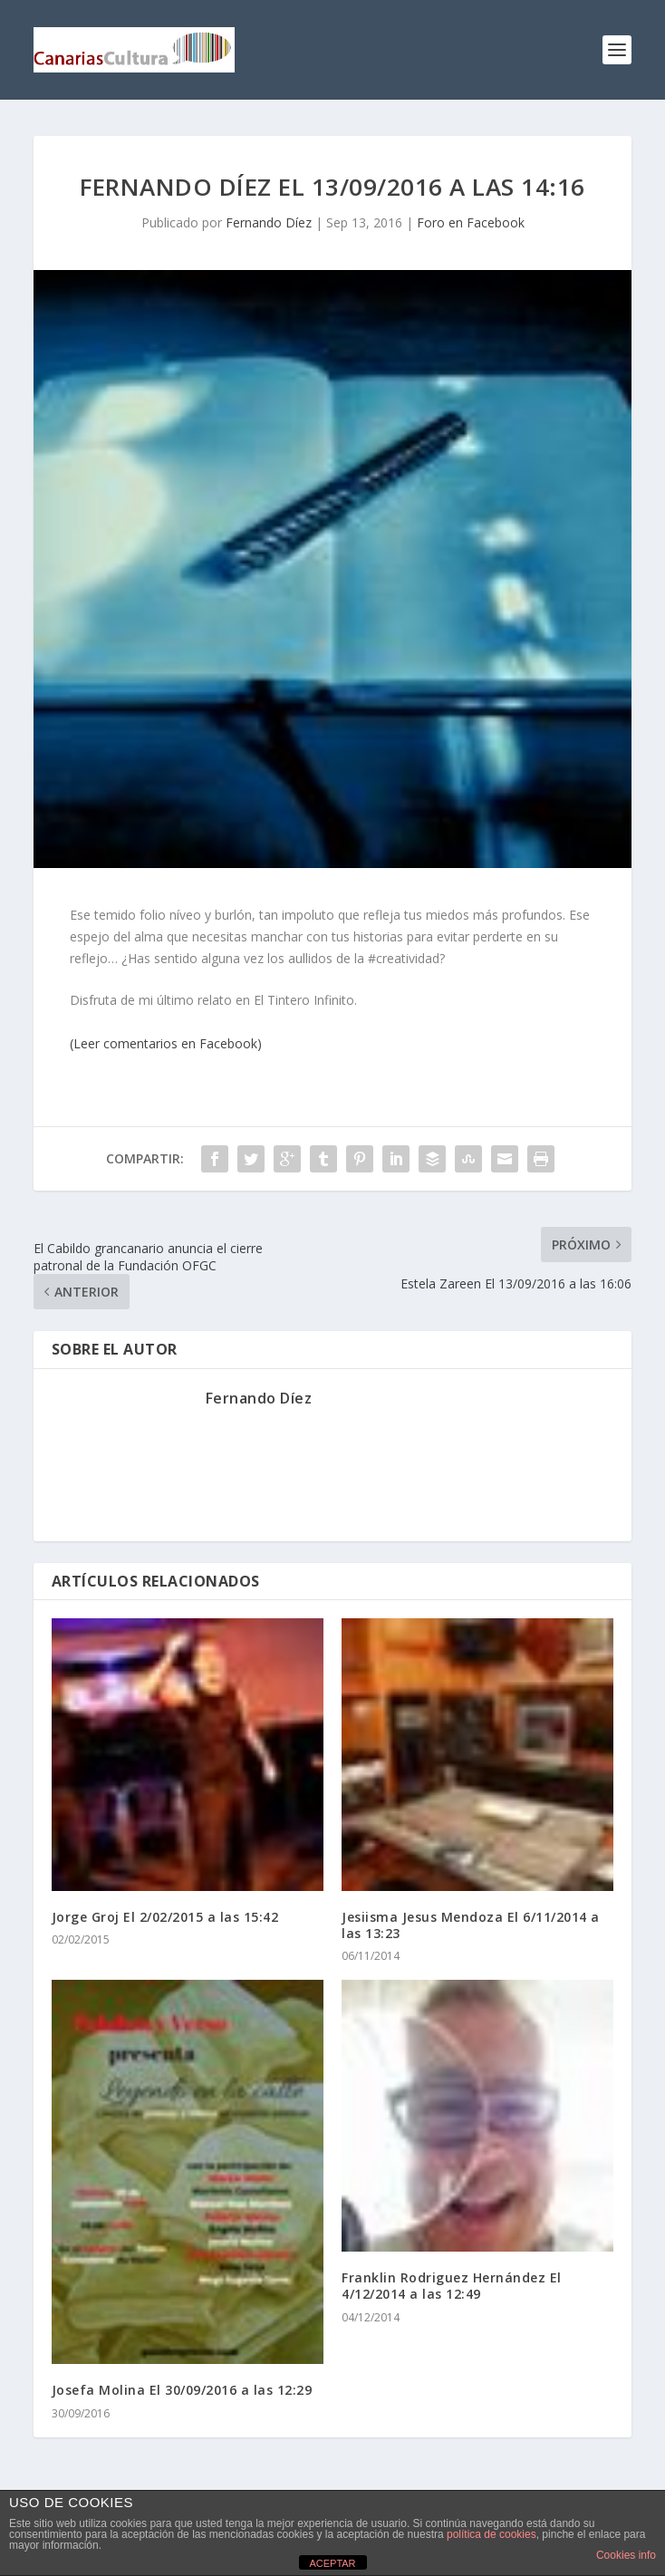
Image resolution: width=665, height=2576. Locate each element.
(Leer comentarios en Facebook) (166, 1043)
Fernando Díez (269, 222)
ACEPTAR (332, 2563)
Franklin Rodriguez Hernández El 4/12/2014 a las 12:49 (452, 2285)
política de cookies (491, 2534)
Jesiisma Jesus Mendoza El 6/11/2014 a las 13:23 (471, 1925)
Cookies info (626, 2555)
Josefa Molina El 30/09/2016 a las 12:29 (182, 2389)
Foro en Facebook (471, 222)
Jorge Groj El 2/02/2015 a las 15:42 (165, 1916)
